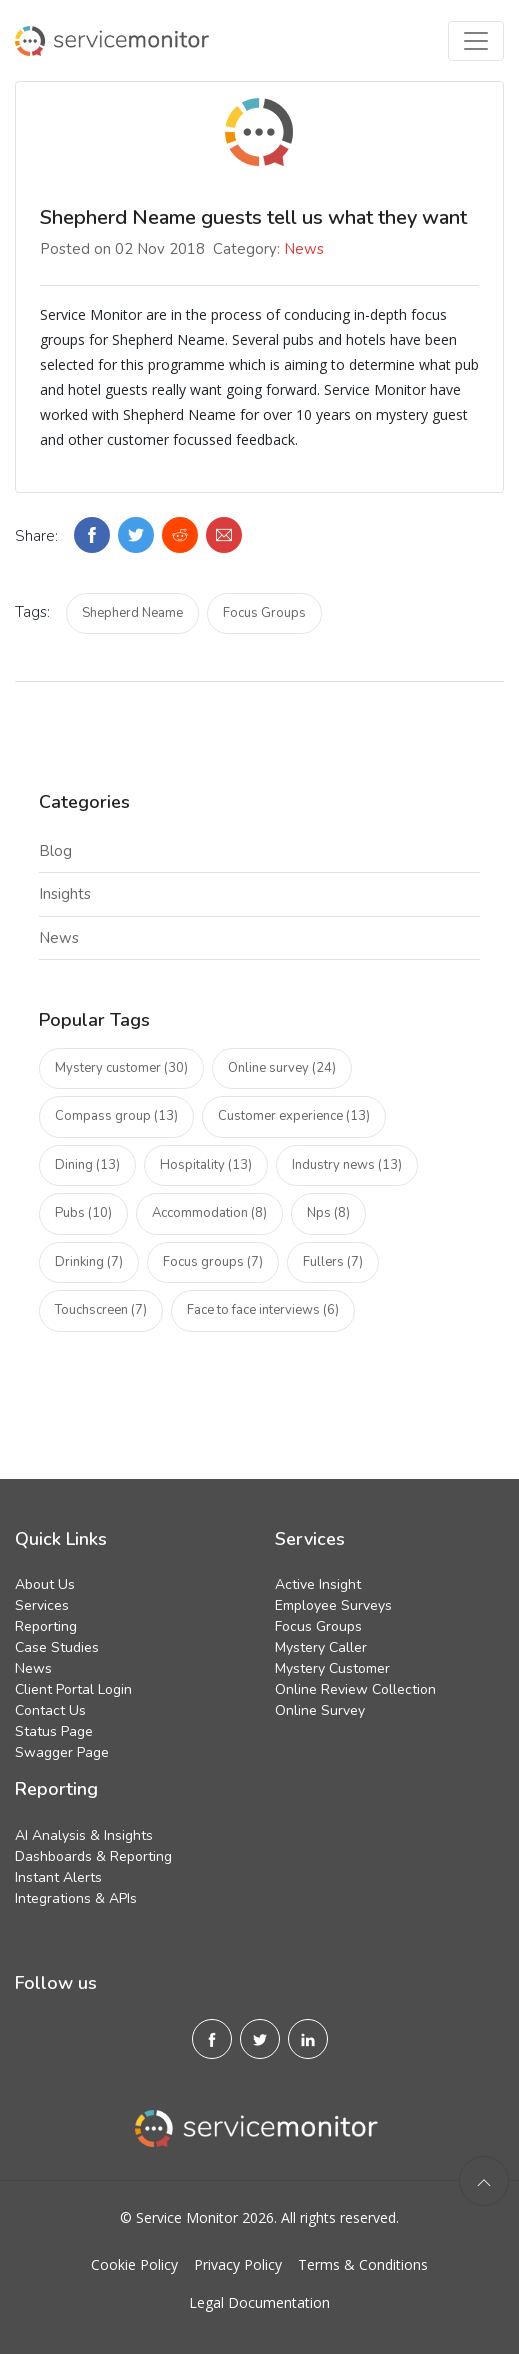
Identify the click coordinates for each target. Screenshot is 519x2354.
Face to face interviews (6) (263, 1310)
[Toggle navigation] (476, 41)
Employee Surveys (333, 1605)
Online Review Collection (355, 1689)
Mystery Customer (332, 1668)
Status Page (54, 1731)
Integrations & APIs (76, 1898)
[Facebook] (212, 2039)
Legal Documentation (259, 2302)
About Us (45, 1584)
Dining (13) (87, 1165)
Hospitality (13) (206, 1165)
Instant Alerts (58, 1877)
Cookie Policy (134, 2264)
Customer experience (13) (294, 1116)
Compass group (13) (116, 1116)
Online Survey (320, 1710)
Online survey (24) (282, 1068)
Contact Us (50, 1710)
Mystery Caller (321, 1647)
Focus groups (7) (213, 1262)
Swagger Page (62, 1752)
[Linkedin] (308, 2039)
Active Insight (318, 1584)
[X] (260, 2039)
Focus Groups (264, 613)
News (304, 249)
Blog (55, 851)
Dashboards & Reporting (93, 1856)
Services (42, 1605)
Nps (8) (328, 1213)
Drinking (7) (89, 1262)
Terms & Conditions (363, 2264)
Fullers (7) (333, 1262)
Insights (65, 894)
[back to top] (484, 2181)
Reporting (46, 1626)
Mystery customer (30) (121, 1068)
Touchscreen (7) (101, 1310)
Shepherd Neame (132, 613)
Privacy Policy (238, 2264)
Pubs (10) (83, 1213)
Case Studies (57, 1647)
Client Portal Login (73, 1689)
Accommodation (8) (209, 1213)
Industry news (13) (347, 1165)
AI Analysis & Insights (84, 1835)
